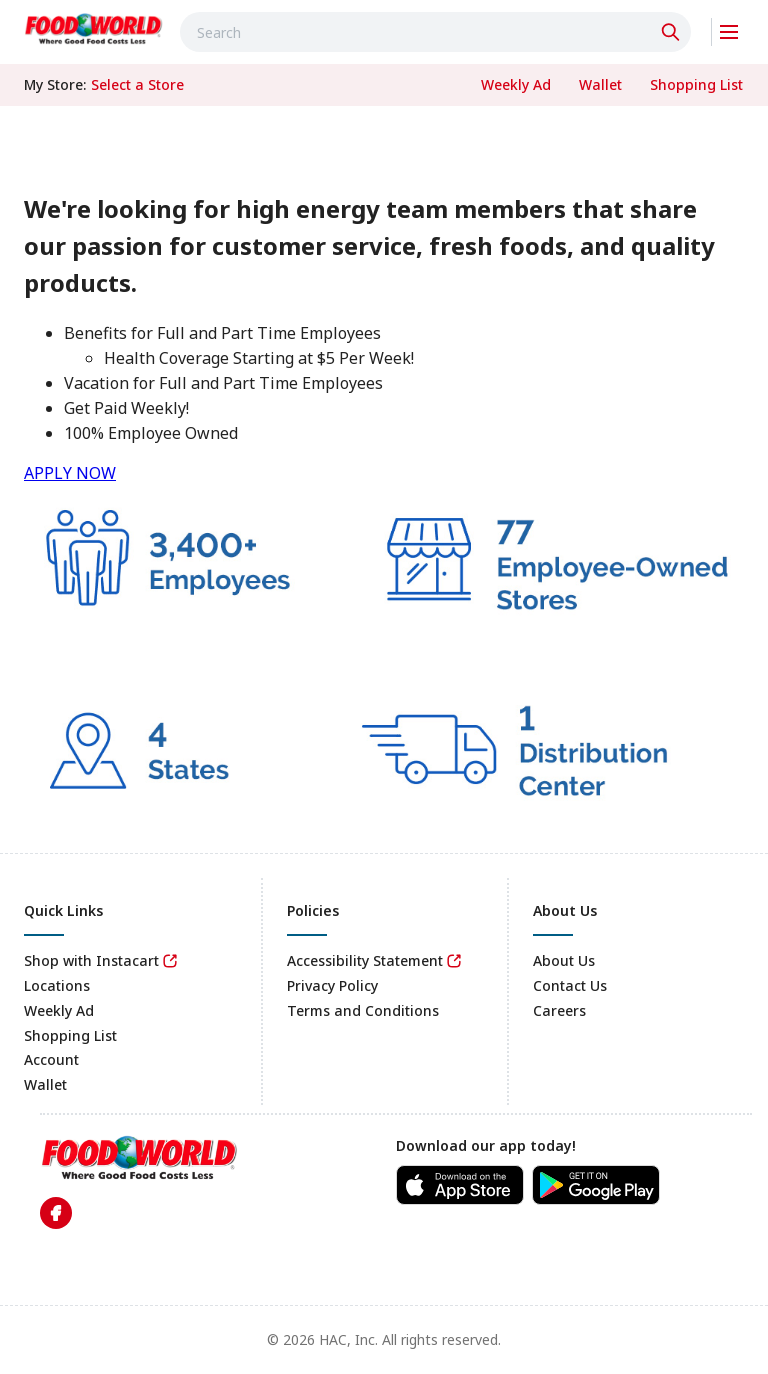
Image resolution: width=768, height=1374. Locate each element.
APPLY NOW (70, 473)
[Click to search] (673, 32)
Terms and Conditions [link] (363, 1010)
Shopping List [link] (70, 1035)
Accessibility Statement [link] (365, 960)
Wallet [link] (45, 1084)
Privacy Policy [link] (332, 985)
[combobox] (435, 32)
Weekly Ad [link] (59, 1010)
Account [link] (51, 1059)
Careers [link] (559, 1010)
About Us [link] (564, 960)
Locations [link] (57, 985)
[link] (94, 29)
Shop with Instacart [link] (91, 960)
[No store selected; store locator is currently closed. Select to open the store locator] (137, 85)
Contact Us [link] (570, 985)
